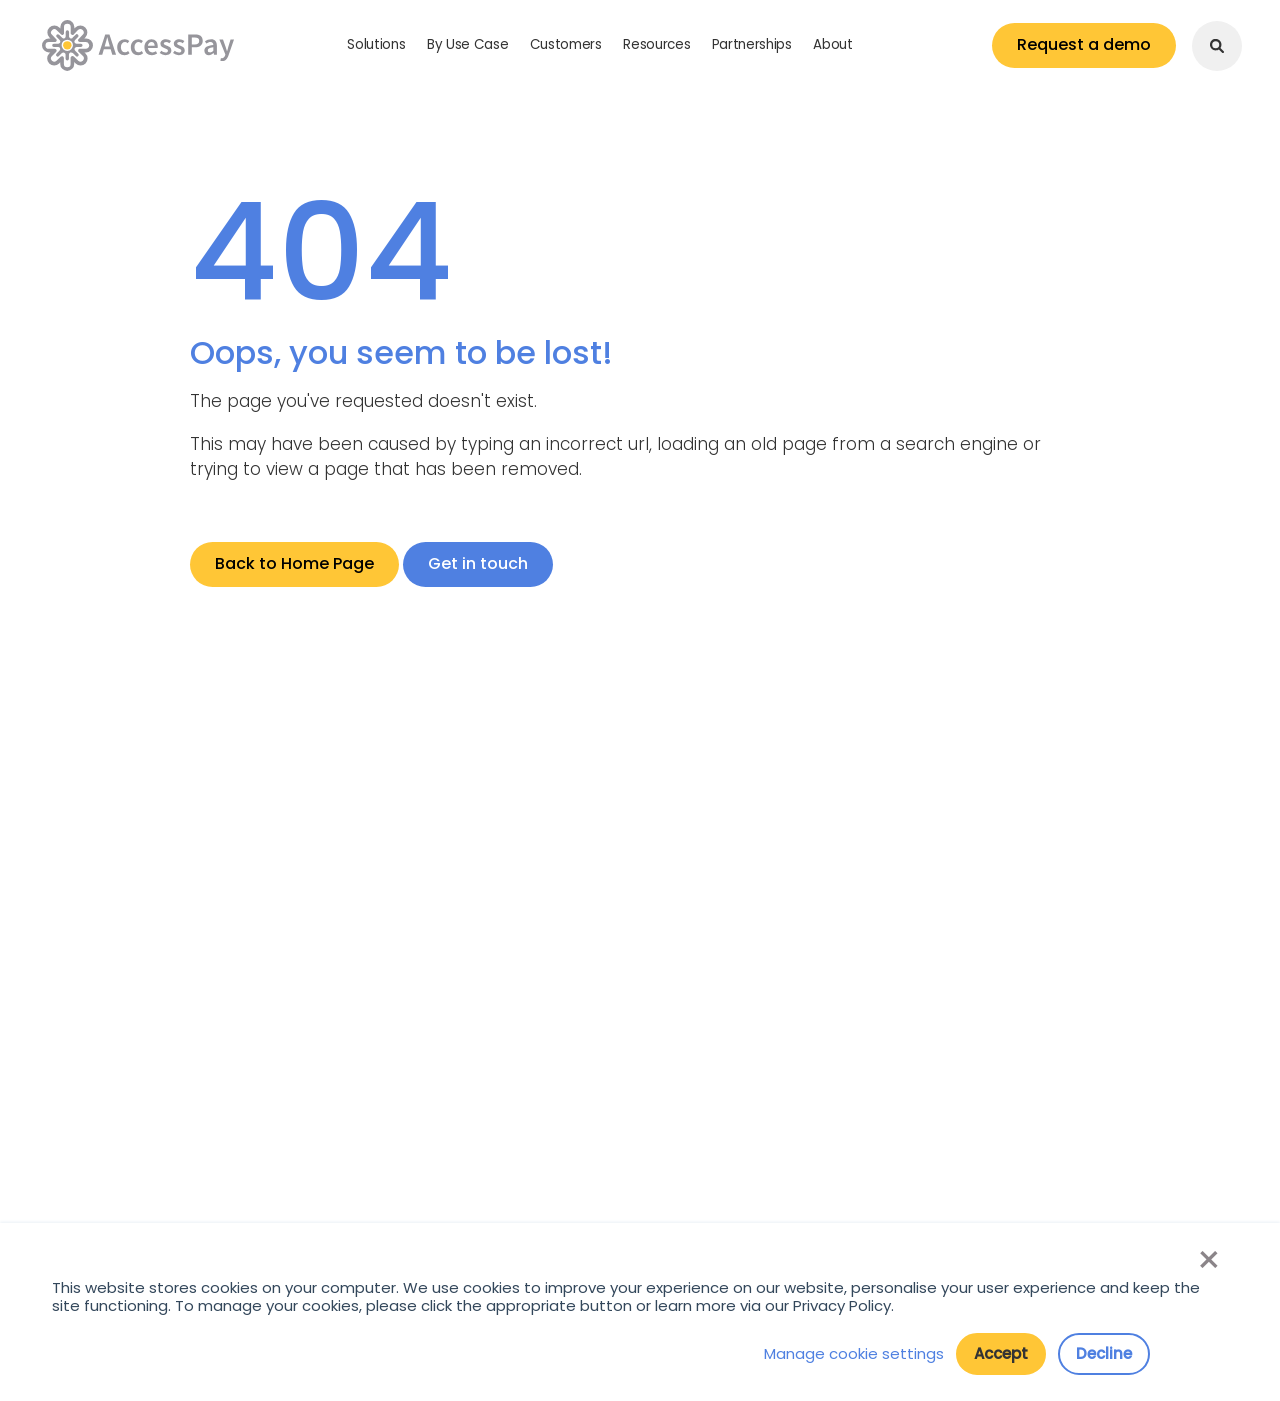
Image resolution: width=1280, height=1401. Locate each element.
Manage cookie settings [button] (854, 1354)
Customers (566, 44)
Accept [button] (1001, 1353)
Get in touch (478, 563)
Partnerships (752, 44)
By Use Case (467, 44)
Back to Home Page (294, 563)
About (832, 44)
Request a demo (1084, 44)
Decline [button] (1104, 1353)
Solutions (376, 44)
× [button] (1208, 1260)
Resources (656, 44)
